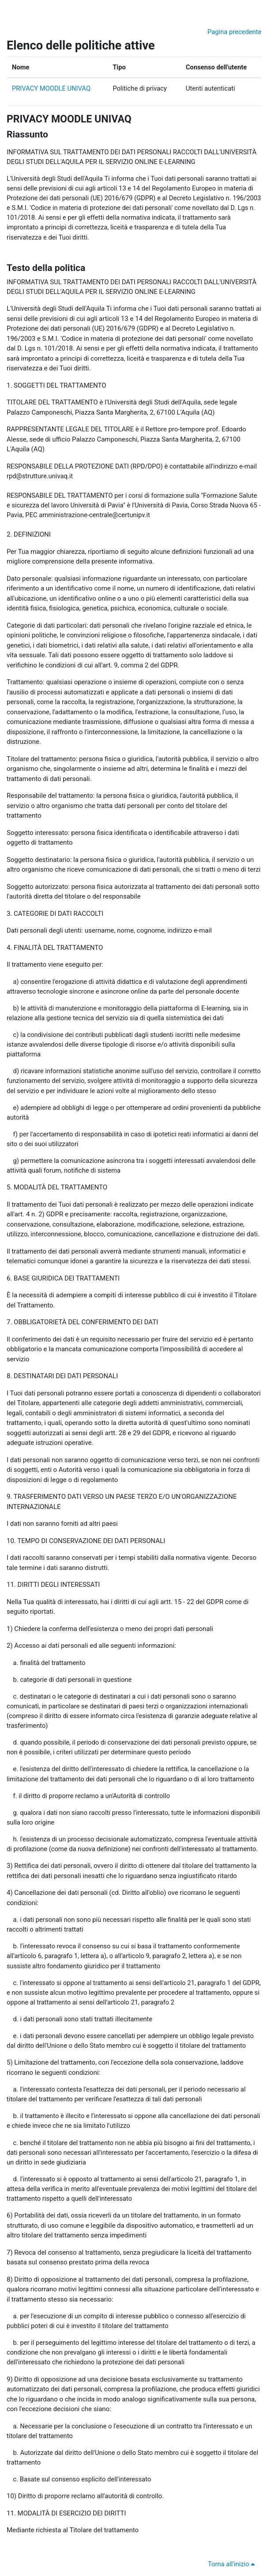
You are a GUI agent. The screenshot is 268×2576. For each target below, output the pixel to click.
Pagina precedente (234, 32)
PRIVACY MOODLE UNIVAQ (51, 88)
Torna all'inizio (233, 2564)
